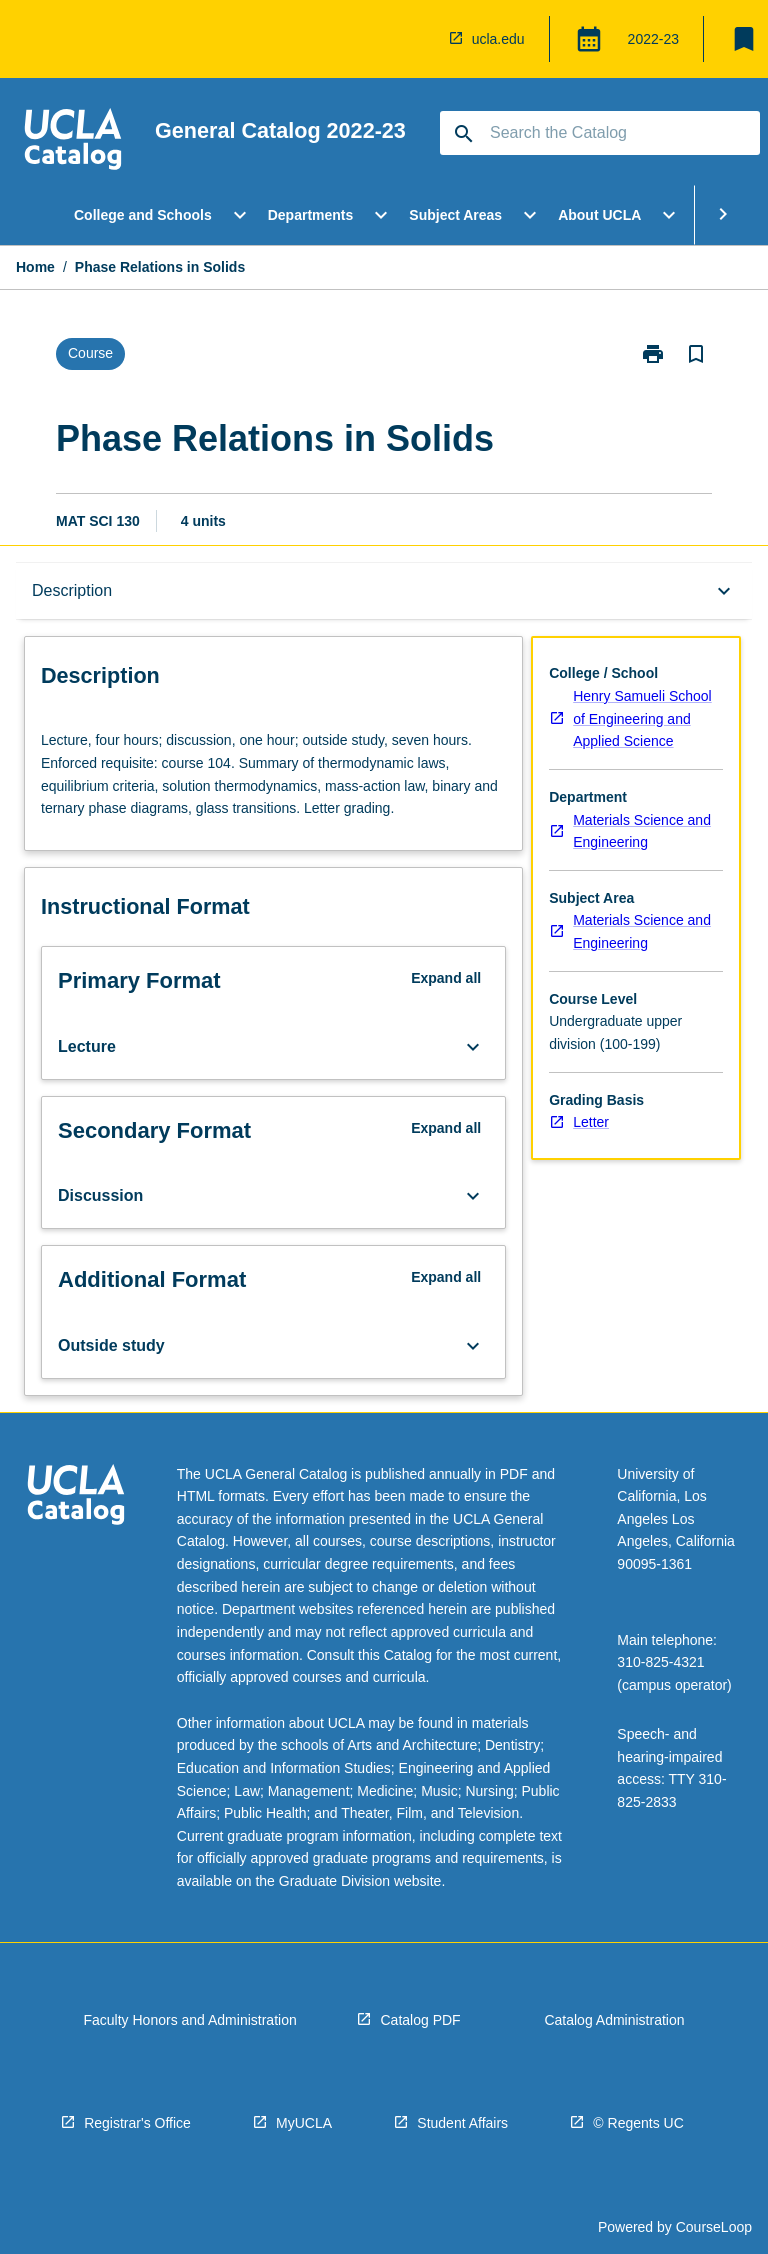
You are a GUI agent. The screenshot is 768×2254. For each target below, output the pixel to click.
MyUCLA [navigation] (304, 2123)
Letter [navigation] (591, 1122)
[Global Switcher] (589, 39)
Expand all (446, 978)
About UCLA (599, 215)
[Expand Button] (473, 1047)
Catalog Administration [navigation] (614, 2020)
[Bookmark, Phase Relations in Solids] (696, 354)
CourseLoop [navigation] (714, 2227)
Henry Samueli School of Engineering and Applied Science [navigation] (642, 718)
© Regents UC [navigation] (638, 2123)
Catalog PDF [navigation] (420, 2020)
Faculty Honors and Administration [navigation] (189, 2020)
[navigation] (73, 142)
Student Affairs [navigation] (462, 2123)
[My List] (744, 39)
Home (35, 267)
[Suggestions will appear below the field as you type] (601, 133)
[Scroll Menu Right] (723, 215)
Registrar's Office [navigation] (137, 2123)
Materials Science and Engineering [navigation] (642, 831)
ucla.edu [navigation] (498, 39)
